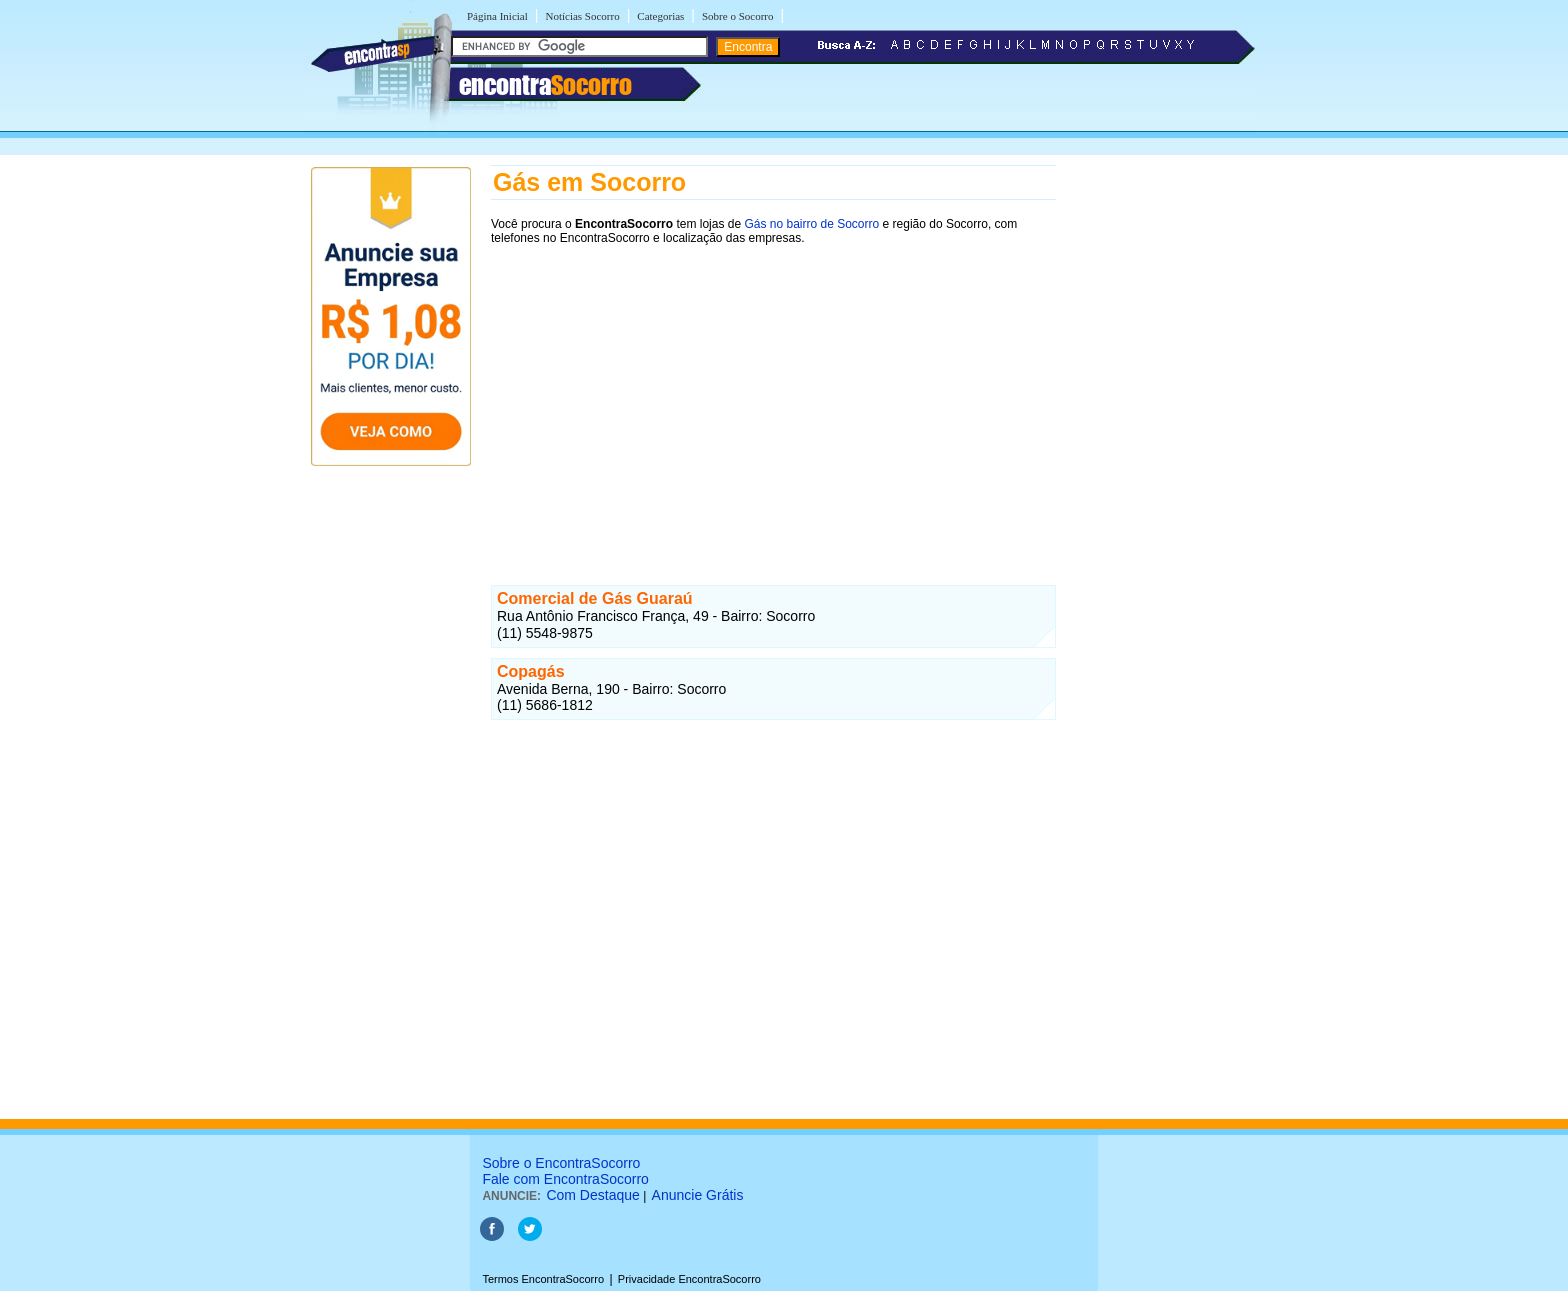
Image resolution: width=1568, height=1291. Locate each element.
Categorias (660, 16)
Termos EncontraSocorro (543, 1279)
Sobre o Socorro (738, 16)
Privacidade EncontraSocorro (689, 1279)
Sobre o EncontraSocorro (561, 1163)
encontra (545, 85)
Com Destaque (592, 1195)
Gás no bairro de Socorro (811, 224)
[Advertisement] (773, 397)
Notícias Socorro (582, 16)
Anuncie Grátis (698, 1195)
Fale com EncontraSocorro (565, 1179)
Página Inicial (497, 16)
